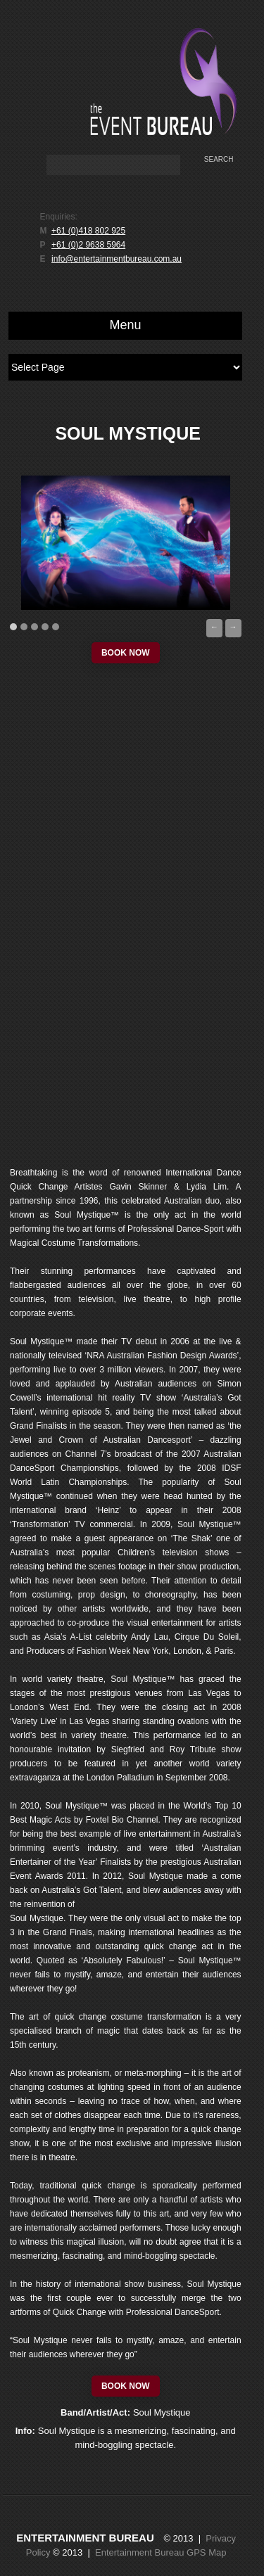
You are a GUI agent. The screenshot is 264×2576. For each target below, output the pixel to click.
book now (125, 653)
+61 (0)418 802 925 (88, 231)
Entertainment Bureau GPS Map (160, 2552)
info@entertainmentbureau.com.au (116, 259)
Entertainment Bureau (85, 2538)
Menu (126, 325)
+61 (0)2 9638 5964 (88, 245)
